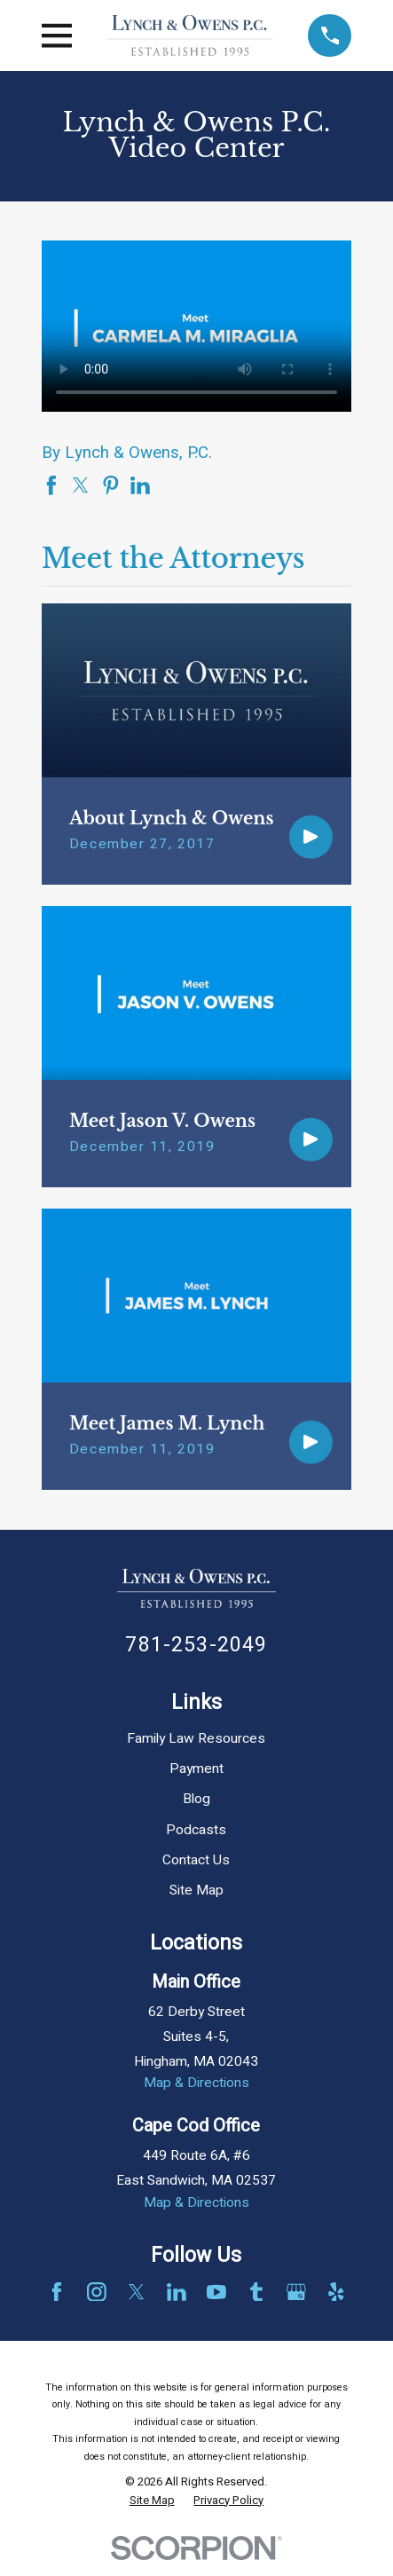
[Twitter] (136, 2292)
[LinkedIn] (176, 2292)
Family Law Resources (196, 1739)
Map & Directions (196, 2083)
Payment (196, 1769)
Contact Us (196, 1860)
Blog (196, 1799)
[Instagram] (96, 2292)
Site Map (196, 1890)
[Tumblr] (256, 2292)
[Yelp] (336, 2292)
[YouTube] (216, 2292)
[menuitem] (152, 2501)
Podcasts (196, 1830)
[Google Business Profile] (296, 2292)
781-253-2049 (196, 1645)
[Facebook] (57, 2292)
